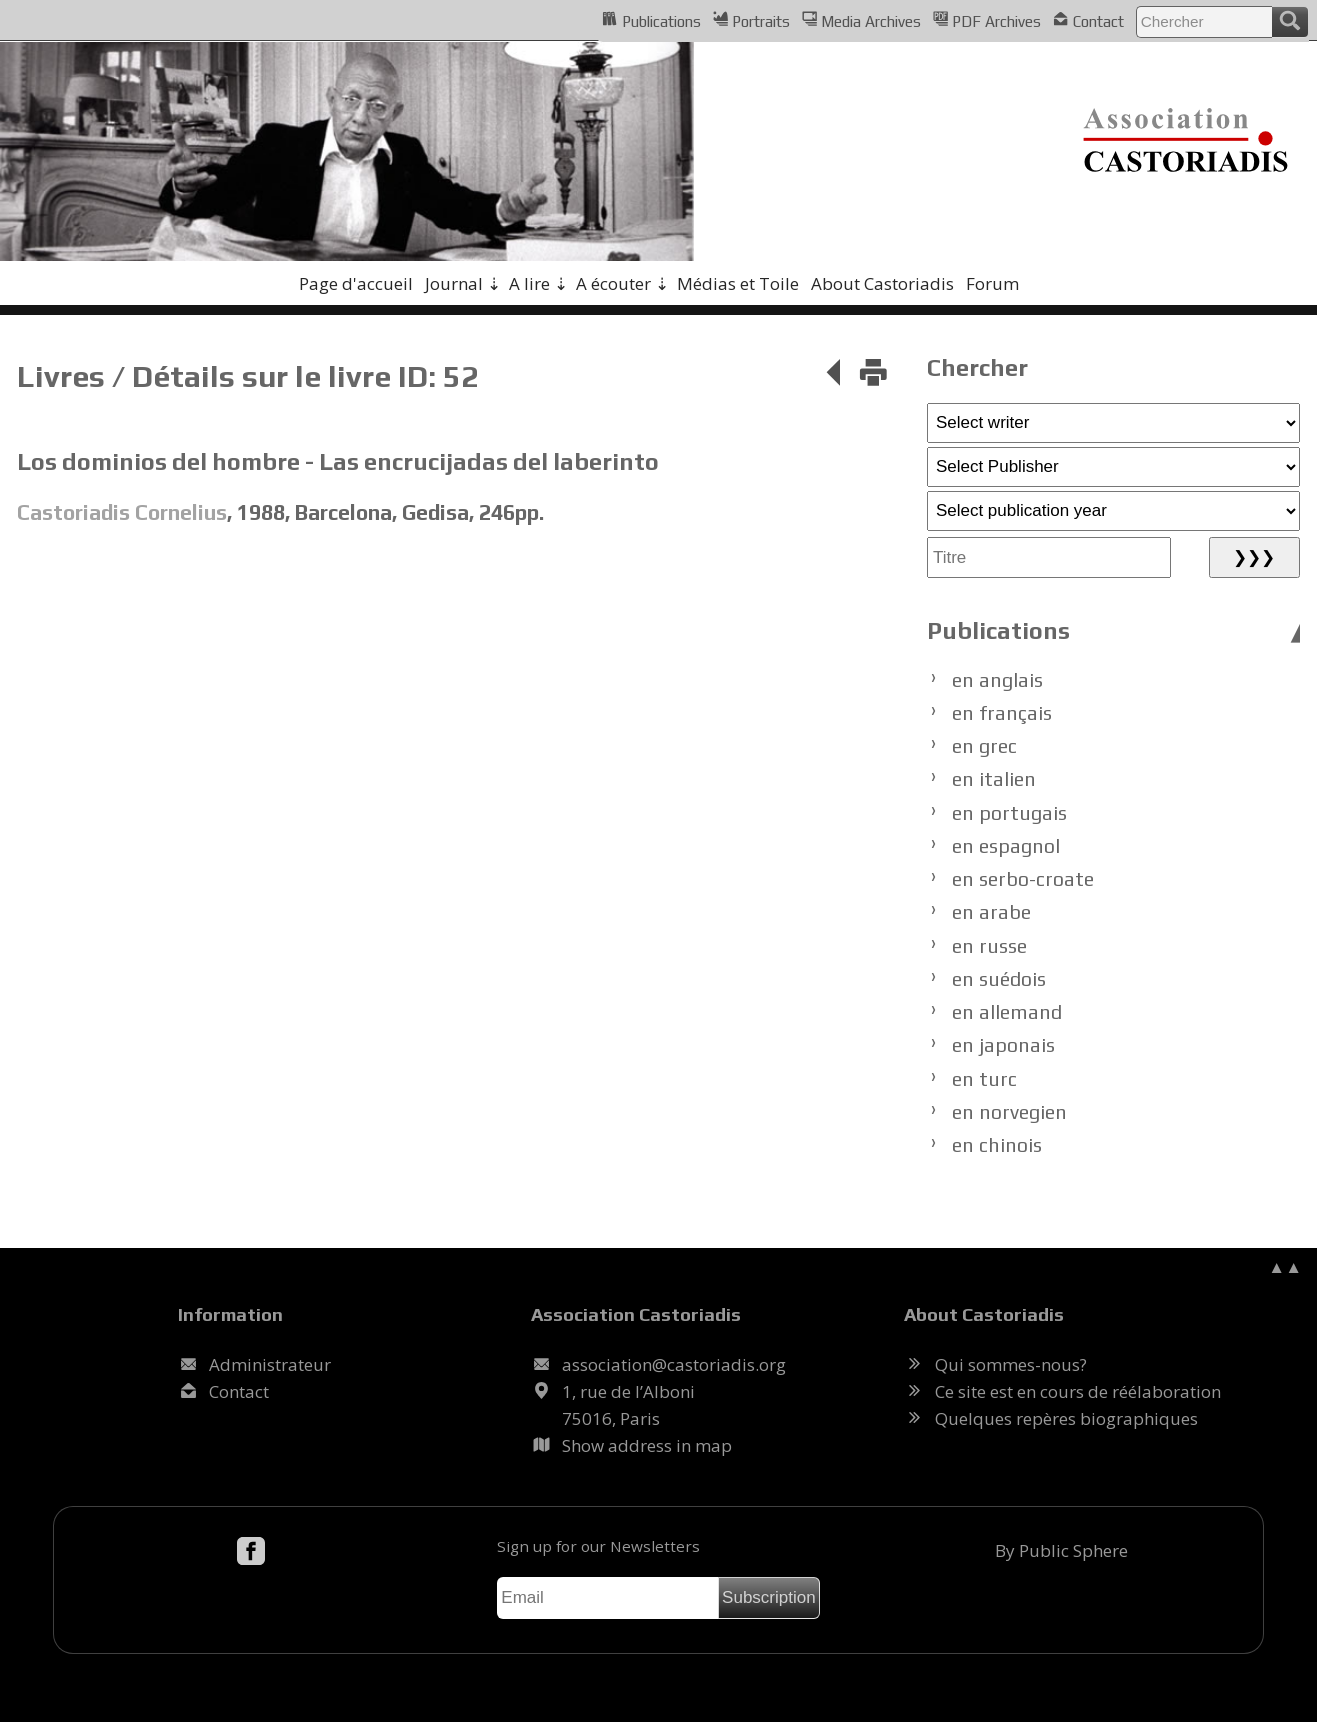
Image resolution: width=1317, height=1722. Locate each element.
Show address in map (647, 1445)
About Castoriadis (882, 283)
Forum (992, 283)
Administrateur (270, 1364)
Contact (1088, 20)
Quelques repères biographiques (1066, 1418)
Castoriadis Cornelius (122, 512)
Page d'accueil (356, 283)
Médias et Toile (738, 283)
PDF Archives (987, 20)
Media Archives (861, 20)
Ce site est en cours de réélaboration (1078, 1391)
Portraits (751, 20)
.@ (674, 1364)
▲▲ (1285, 1266)
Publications (651, 20)
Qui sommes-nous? (1011, 1364)
